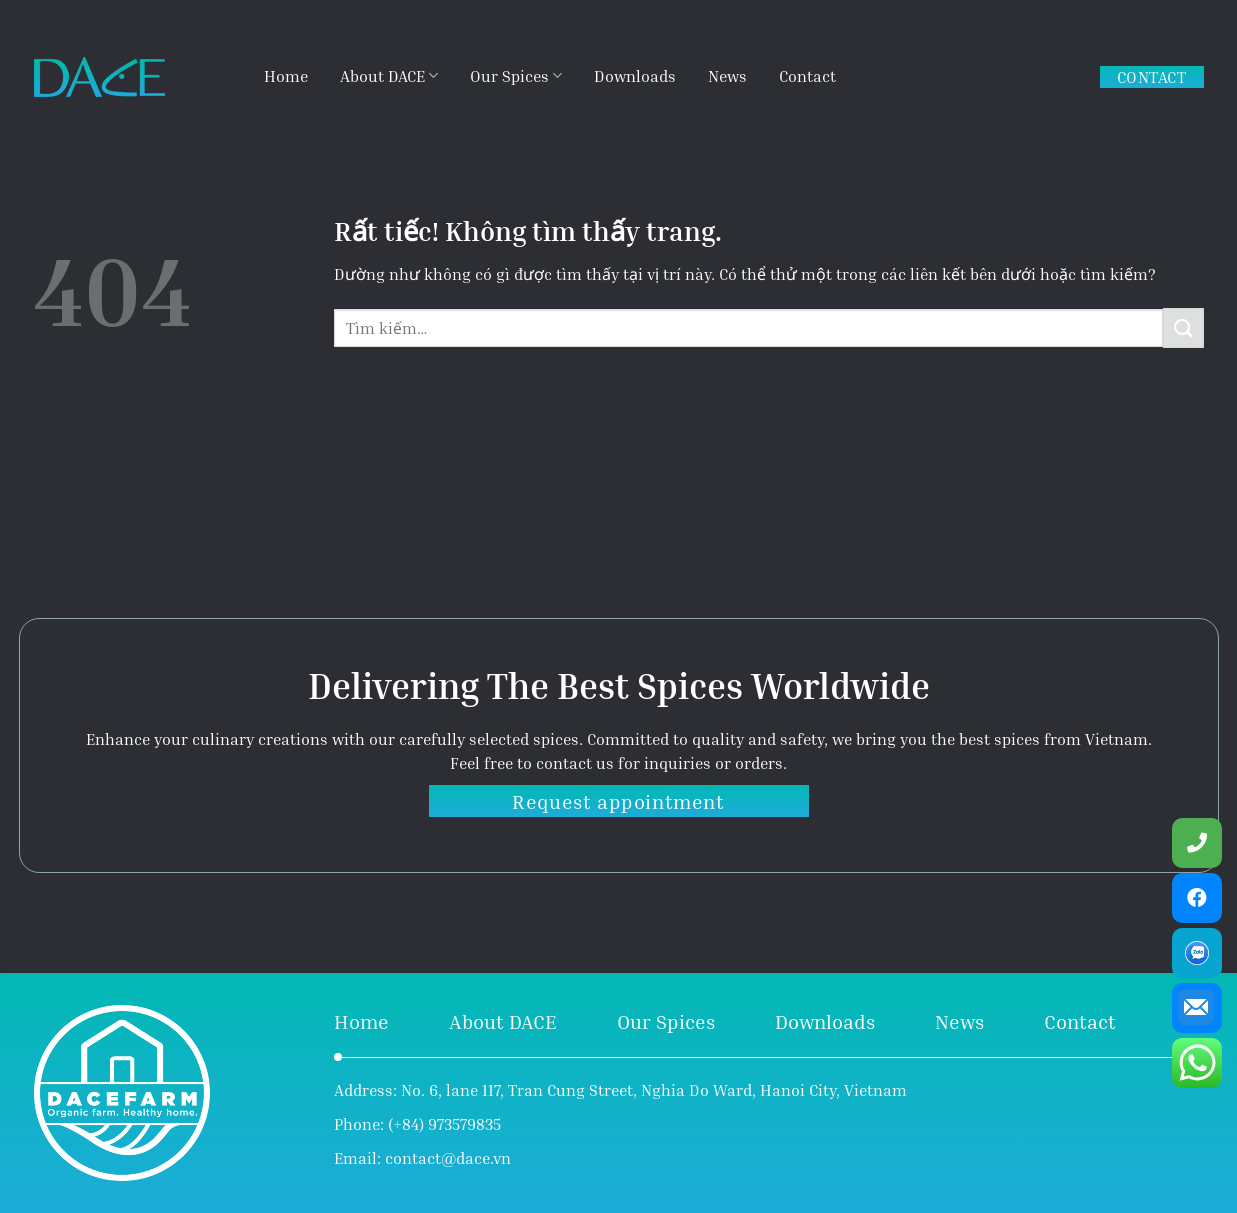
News (727, 76)
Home (286, 76)
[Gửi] (1183, 327)
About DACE (389, 75)
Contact (807, 76)
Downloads (635, 76)
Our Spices (516, 75)
